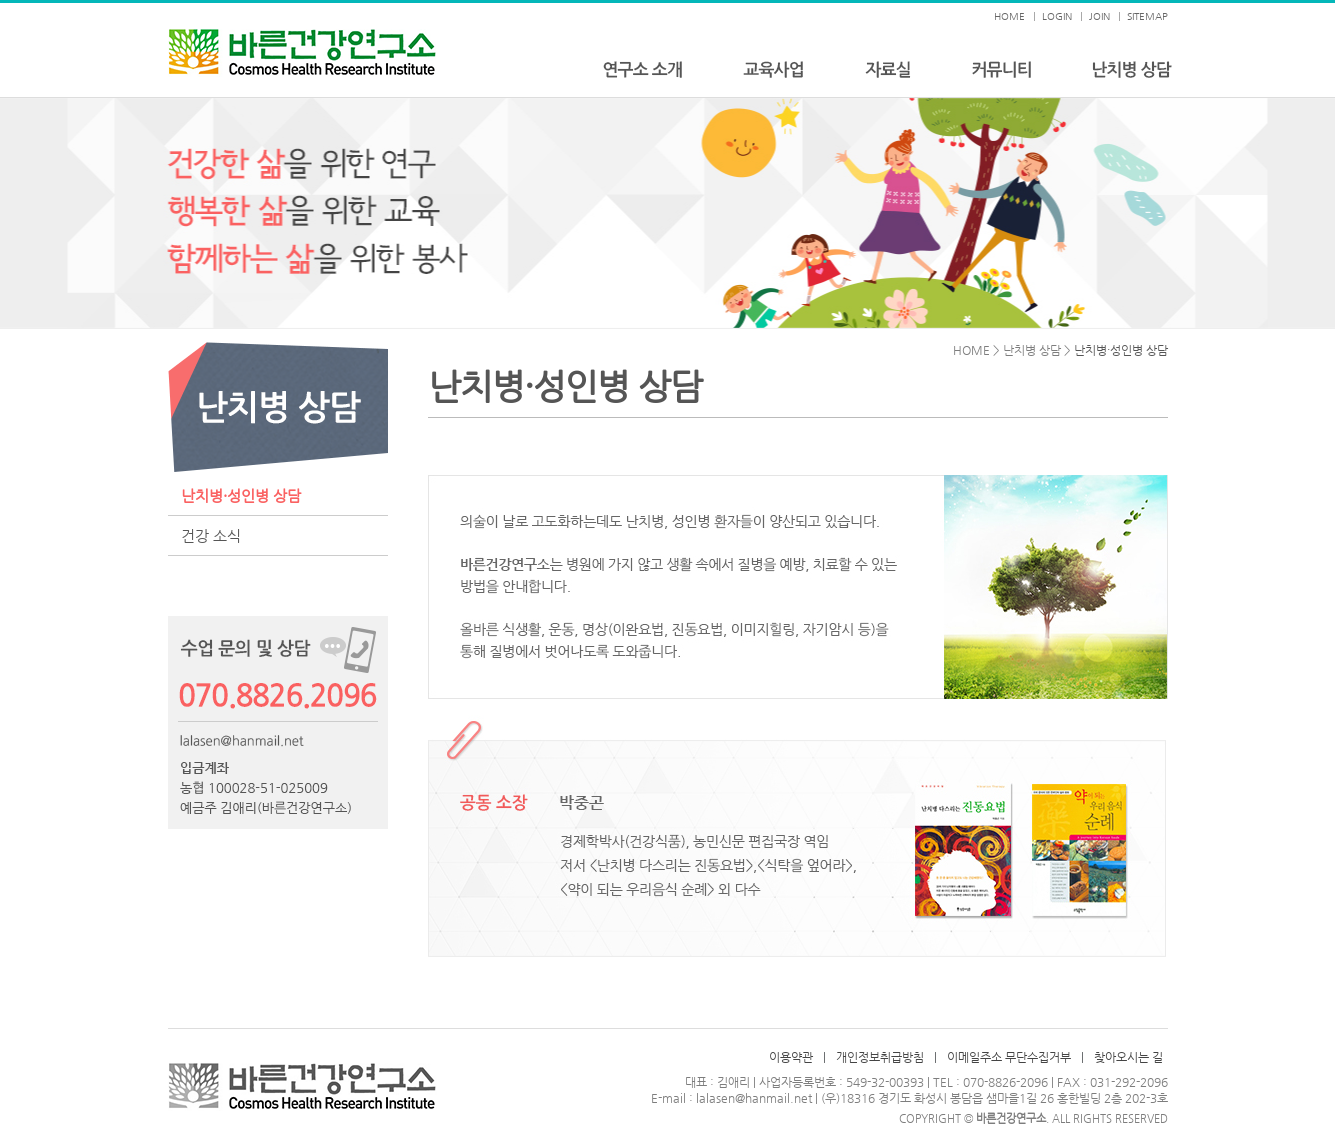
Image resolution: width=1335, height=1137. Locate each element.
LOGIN (1057, 16)
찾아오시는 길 (1128, 1057)
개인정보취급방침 (880, 1057)
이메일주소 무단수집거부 (1009, 1057)
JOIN (1099, 16)
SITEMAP (1147, 16)
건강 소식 (211, 535)
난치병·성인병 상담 (241, 495)
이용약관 (791, 1057)
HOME (1009, 16)
